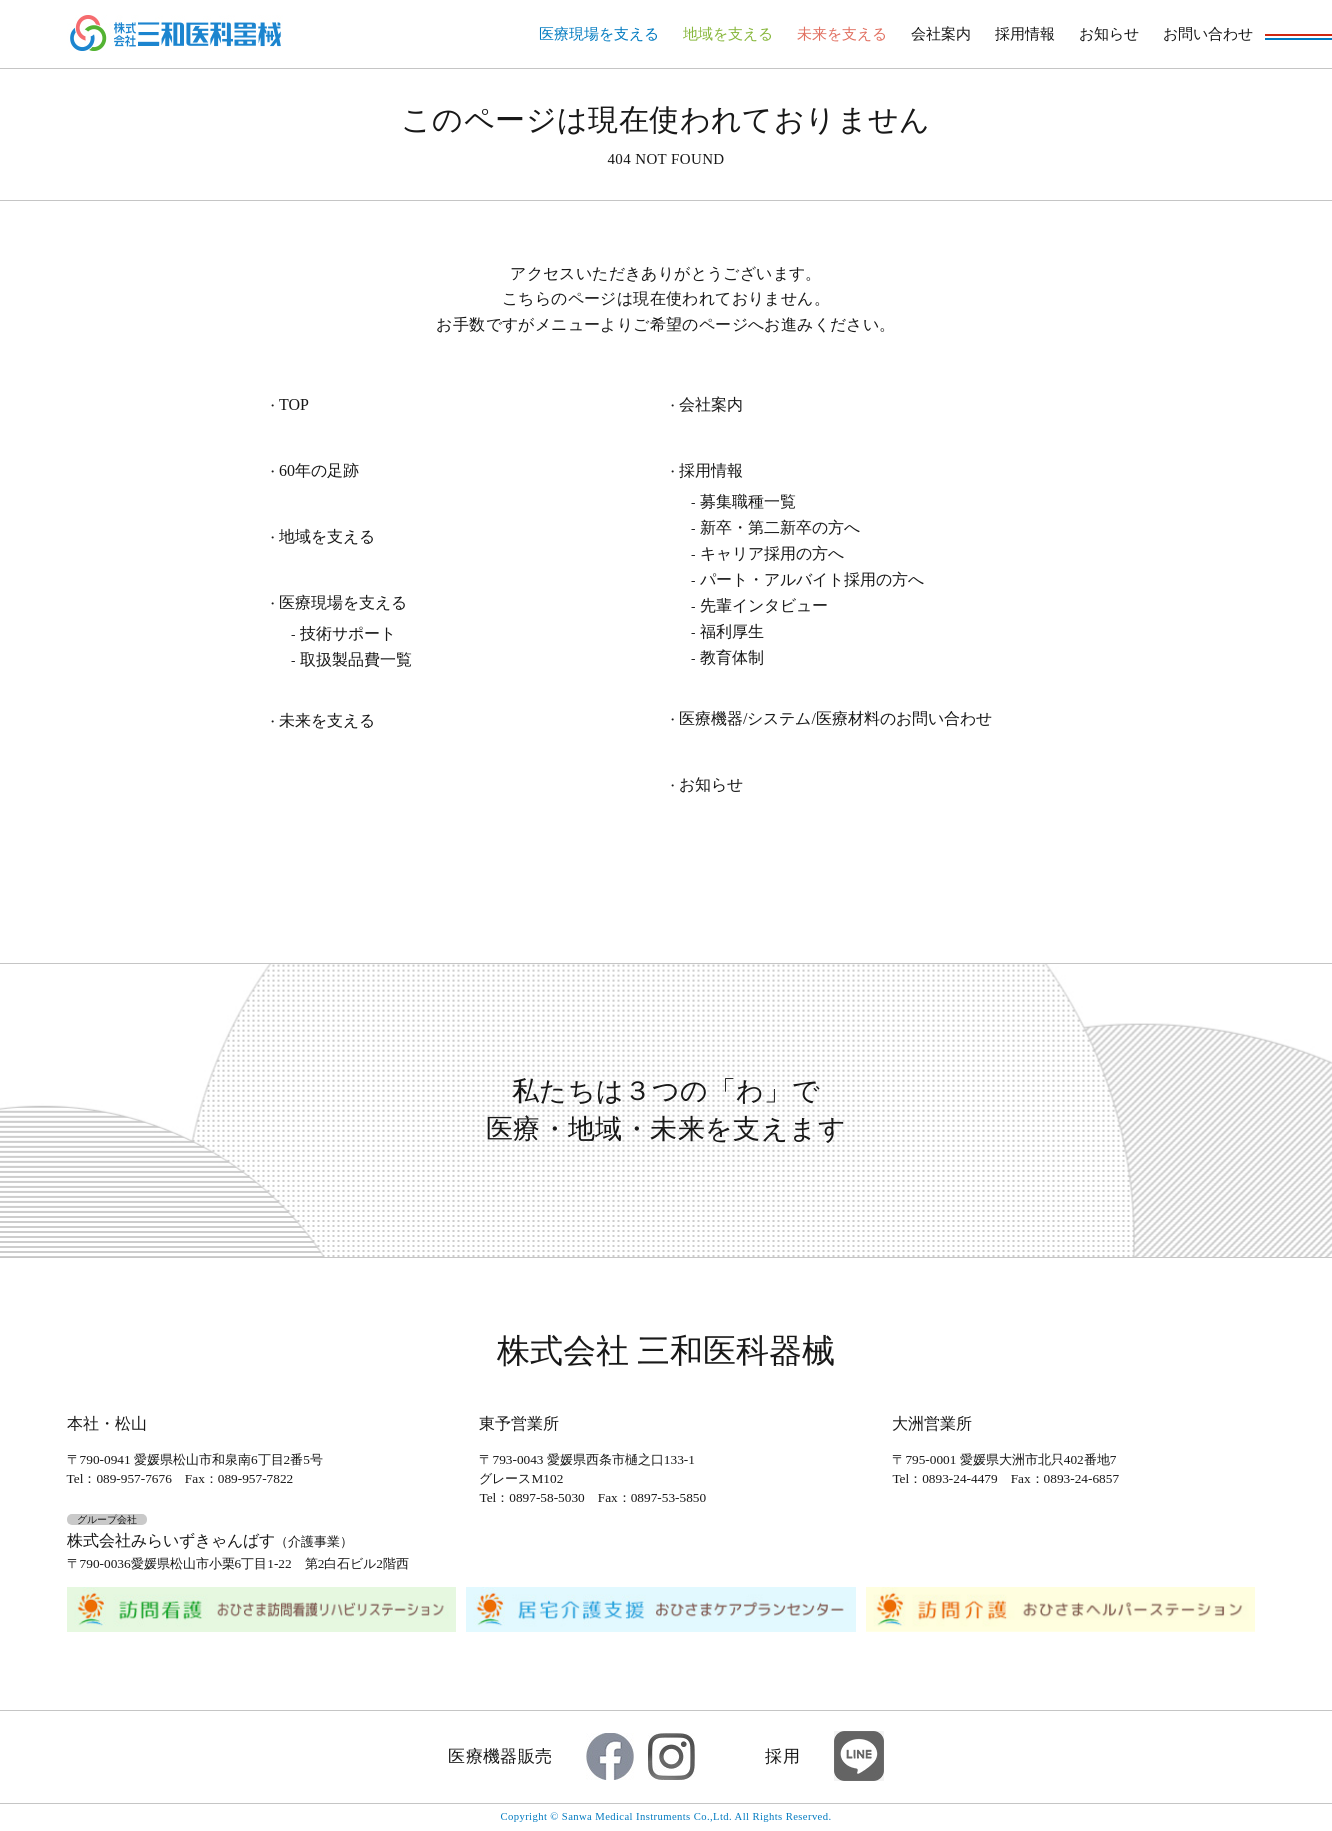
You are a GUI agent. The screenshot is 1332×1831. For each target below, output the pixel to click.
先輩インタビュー (764, 605)
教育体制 (732, 657)
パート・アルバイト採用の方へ (812, 579)
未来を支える (842, 34)
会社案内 (941, 34)
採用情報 (1025, 34)
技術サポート (348, 633)
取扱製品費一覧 (356, 659)
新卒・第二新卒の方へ (780, 527)
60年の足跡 (319, 471)
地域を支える (728, 34)
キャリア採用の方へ (772, 553)
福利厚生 (732, 631)
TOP (294, 405)
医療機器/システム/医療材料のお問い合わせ (835, 719)
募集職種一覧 (748, 501)
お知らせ (1109, 34)
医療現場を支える (599, 34)
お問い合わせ (1208, 34)
